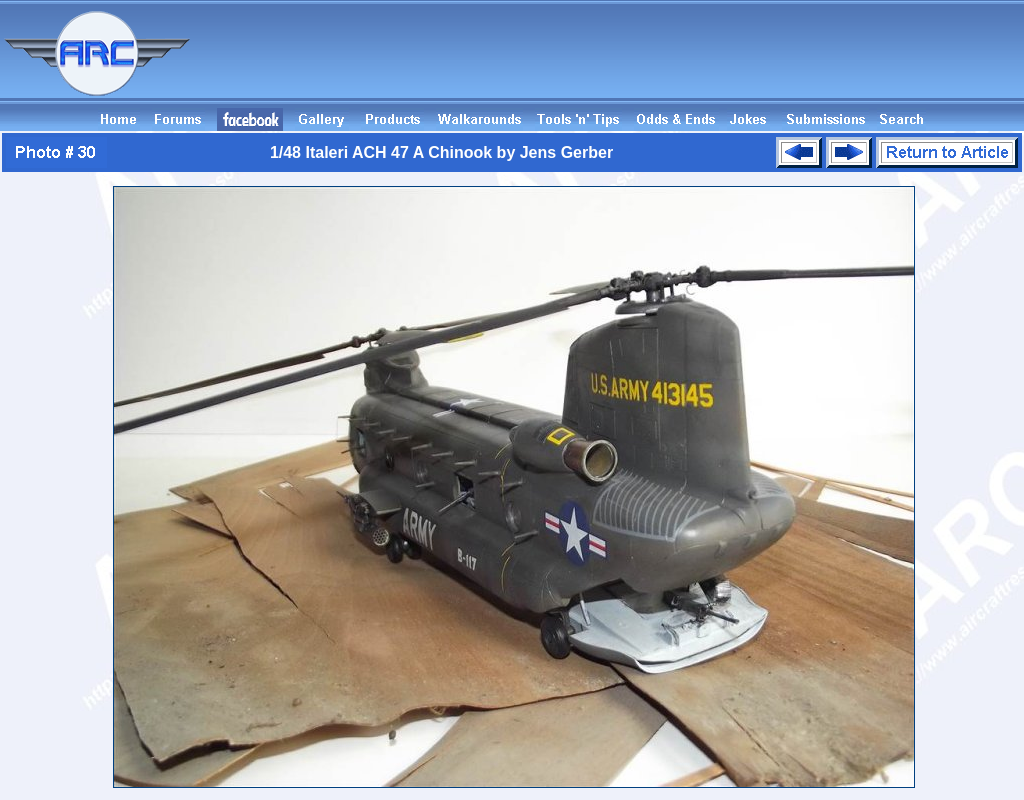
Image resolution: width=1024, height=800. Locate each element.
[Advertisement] (660, 63)
